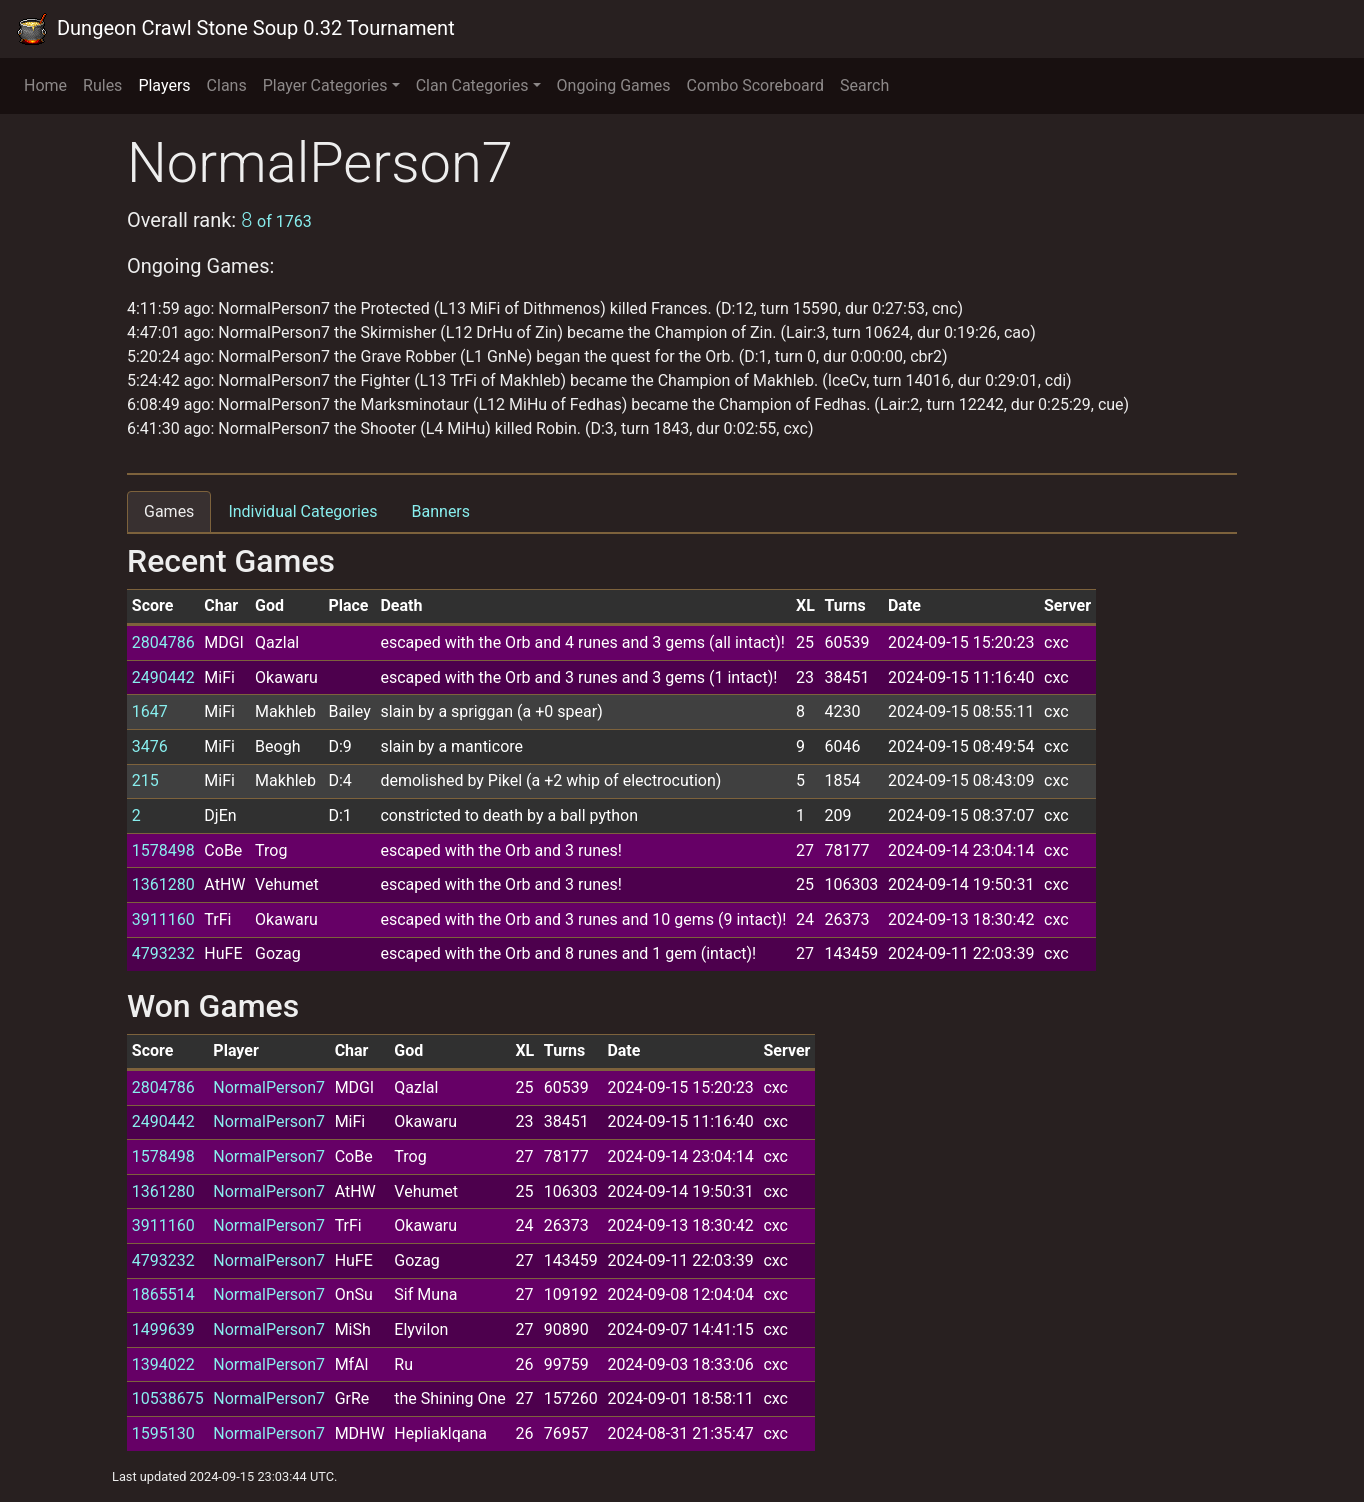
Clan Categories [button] (472, 85)
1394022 (163, 1364)
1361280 (163, 884)
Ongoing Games (614, 85)
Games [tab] (169, 511)
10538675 (168, 1398)
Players (164, 85)
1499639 (163, 1329)
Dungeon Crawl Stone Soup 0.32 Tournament (235, 29)
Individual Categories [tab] (302, 511)
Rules (102, 85)
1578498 (163, 850)
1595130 (163, 1433)
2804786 (163, 642)
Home (45, 85)
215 (145, 780)
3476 (150, 746)
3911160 (163, 919)
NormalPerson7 (269, 1087)
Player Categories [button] (325, 85)
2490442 (163, 677)
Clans (227, 85)
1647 (150, 711)
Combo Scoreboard (756, 85)
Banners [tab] (441, 511)
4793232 (163, 953)
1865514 (163, 1294)
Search (864, 85)
